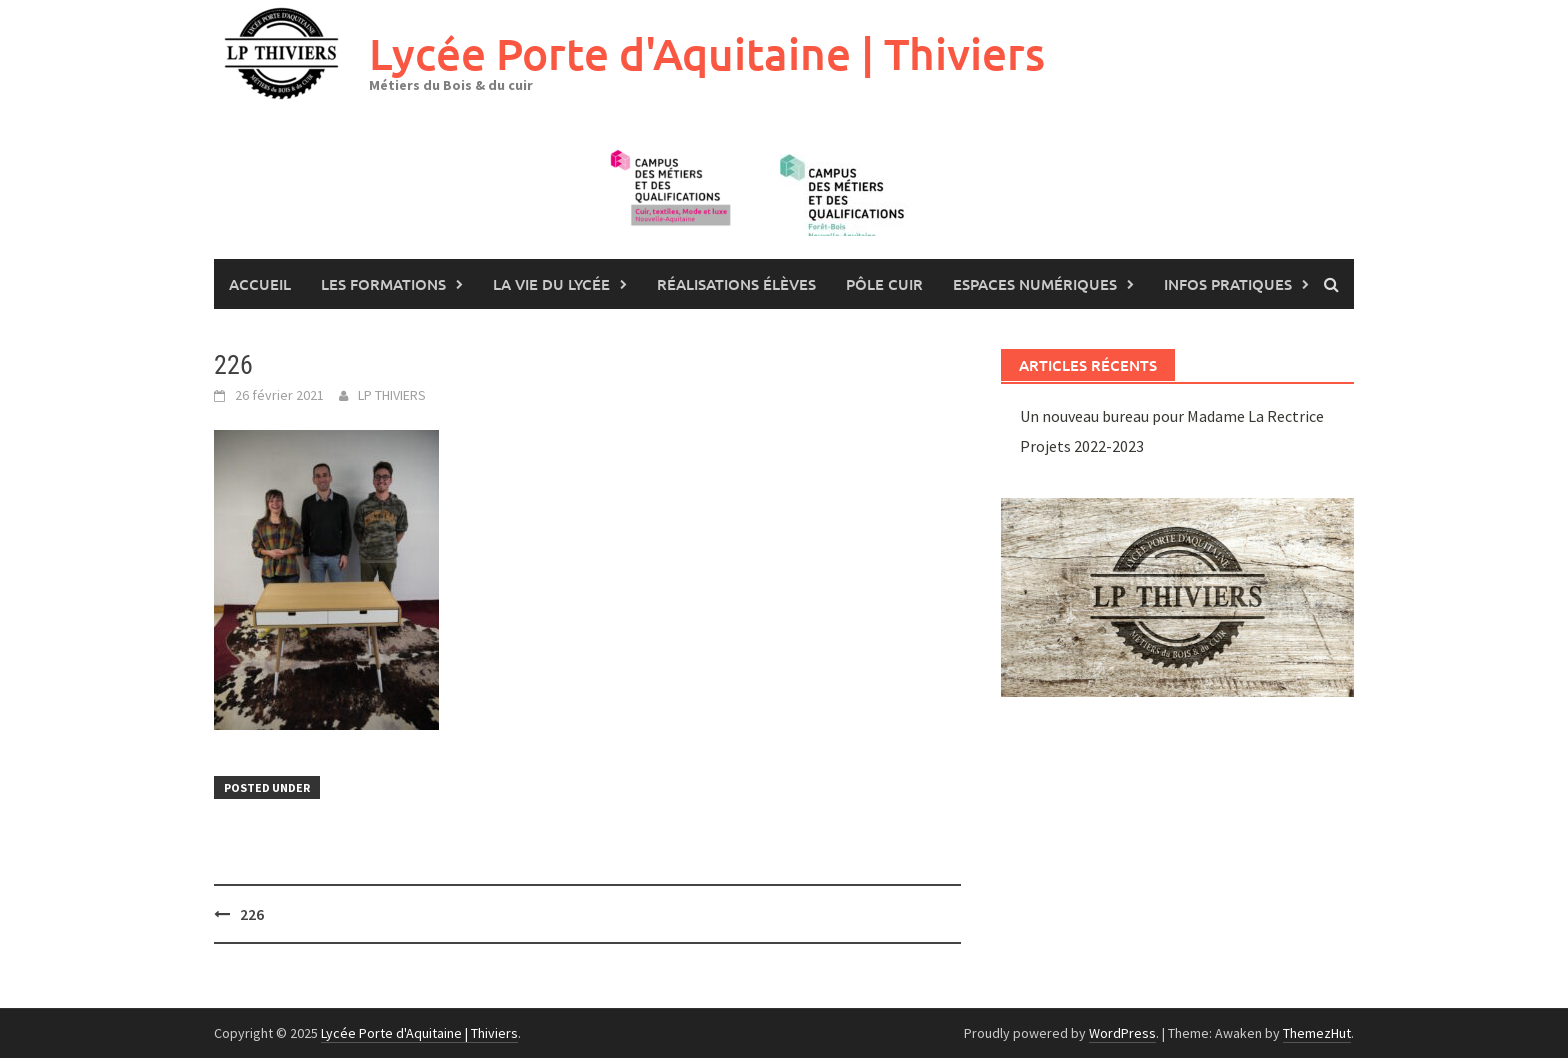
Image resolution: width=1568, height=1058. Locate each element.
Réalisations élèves (736, 284)
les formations (383, 284)
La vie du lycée (551, 284)
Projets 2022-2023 (1082, 446)
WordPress (1122, 1033)
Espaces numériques (1035, 284)
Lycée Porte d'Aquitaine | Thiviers (707, 53)
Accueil (260, 284)
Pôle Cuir (884, 284)
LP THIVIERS (392, 395)
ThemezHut (1317, 1033)
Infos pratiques (1228, 284)
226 (252, 914)
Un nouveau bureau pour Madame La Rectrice (1172, 416)
